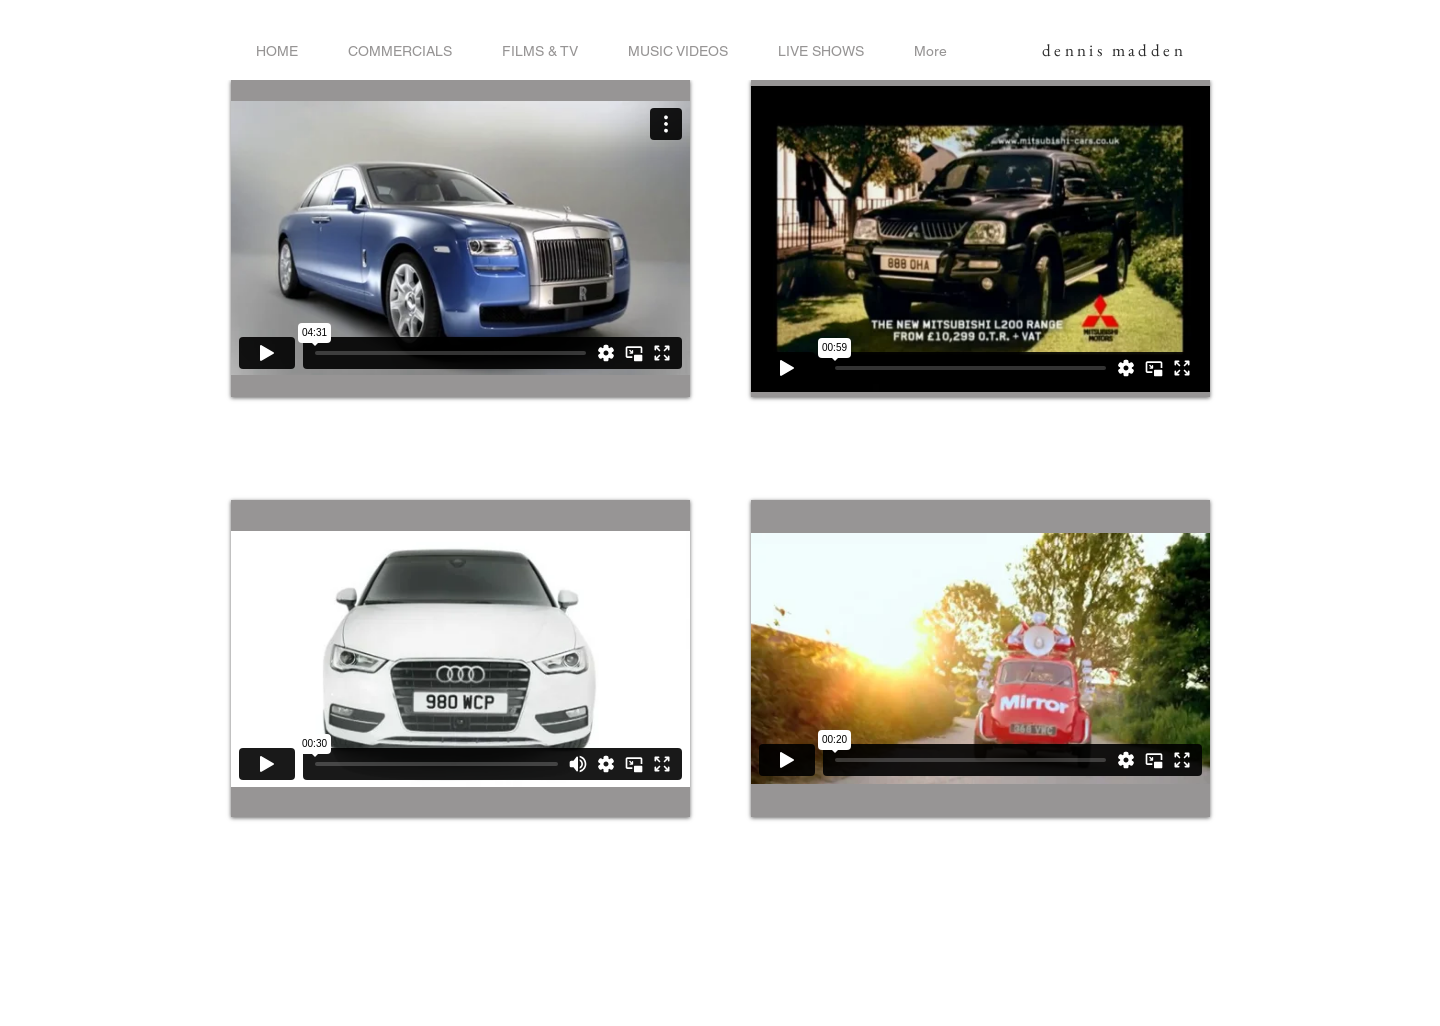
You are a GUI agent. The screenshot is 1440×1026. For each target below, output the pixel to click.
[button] (400, 51)
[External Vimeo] (460, 238)
